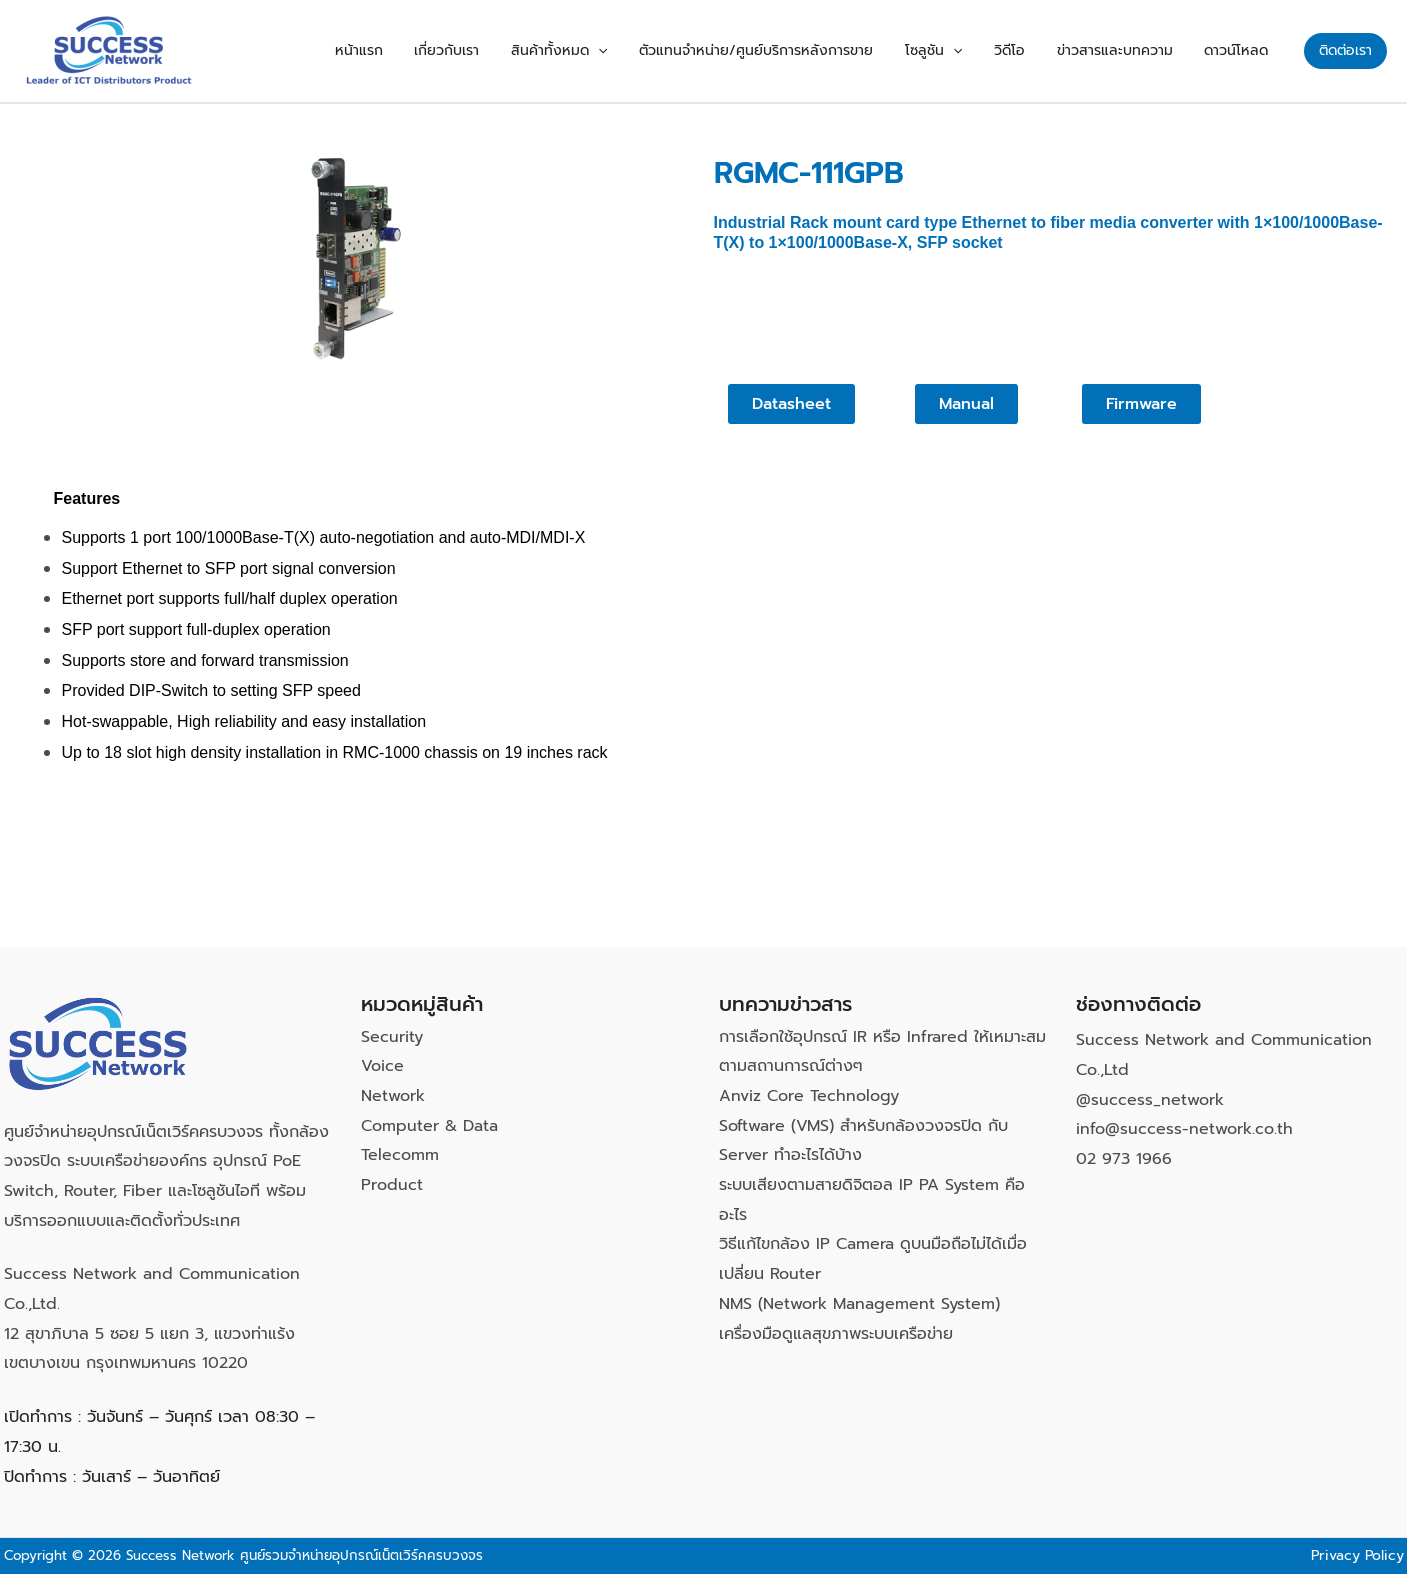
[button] (662, 51)
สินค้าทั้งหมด (623, 51)
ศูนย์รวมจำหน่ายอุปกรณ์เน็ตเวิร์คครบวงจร (361, 1555)
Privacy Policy (1357, 1555)
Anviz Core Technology (809, 1096)
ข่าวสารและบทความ (1132, 50)
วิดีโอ (1038, 50)
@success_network (1150, 1100)
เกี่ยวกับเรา (522, 50)
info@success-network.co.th (1184, 1129)
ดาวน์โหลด (1242, 50)
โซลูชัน (974, 51)
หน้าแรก (446, 50)
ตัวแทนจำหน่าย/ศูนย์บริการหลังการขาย (809, 50)
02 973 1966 (1124, 1159)
